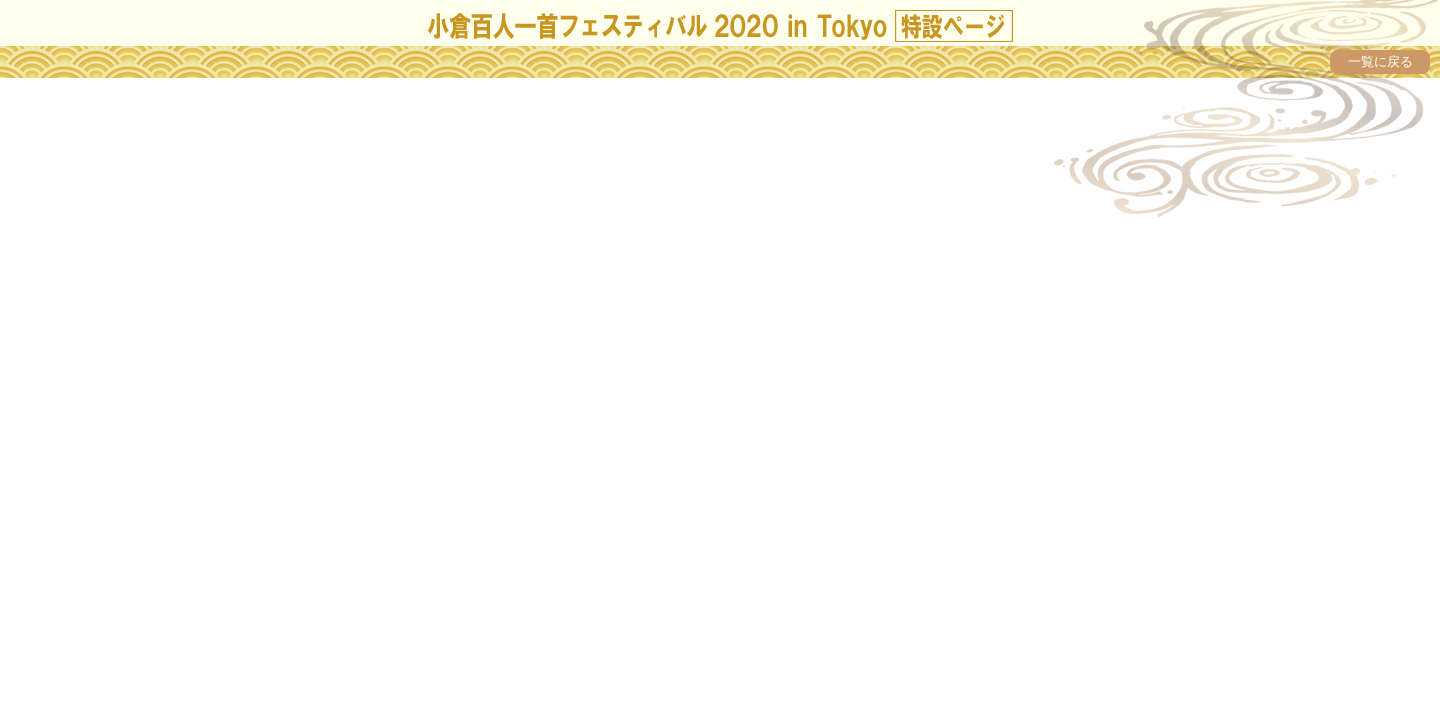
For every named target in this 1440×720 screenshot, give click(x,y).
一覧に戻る (1380, 61)
